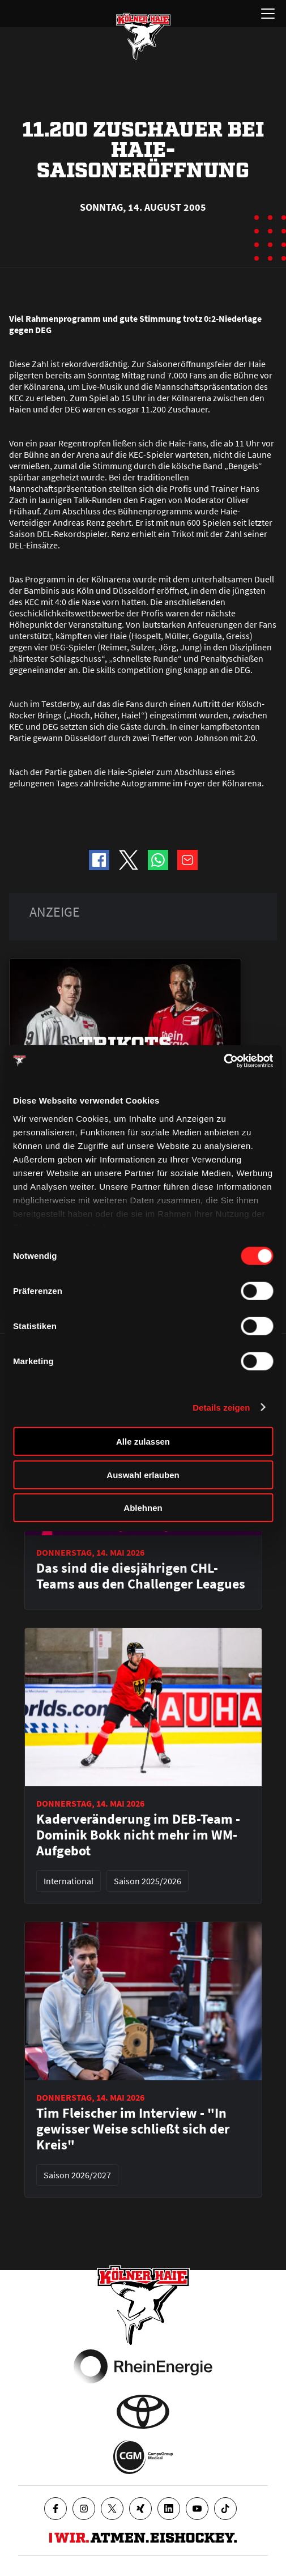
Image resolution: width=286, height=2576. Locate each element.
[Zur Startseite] (143, 36)
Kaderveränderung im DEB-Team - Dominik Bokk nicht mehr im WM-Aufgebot (138, 1835)
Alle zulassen (143, 1441)
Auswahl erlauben (142, 1474)
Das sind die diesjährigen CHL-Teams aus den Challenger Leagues (140, 1576)
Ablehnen (142, 1508)
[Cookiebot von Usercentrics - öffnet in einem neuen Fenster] (223, 1060)
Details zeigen (221, 1407)
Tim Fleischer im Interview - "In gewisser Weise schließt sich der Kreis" (133, 2129)
